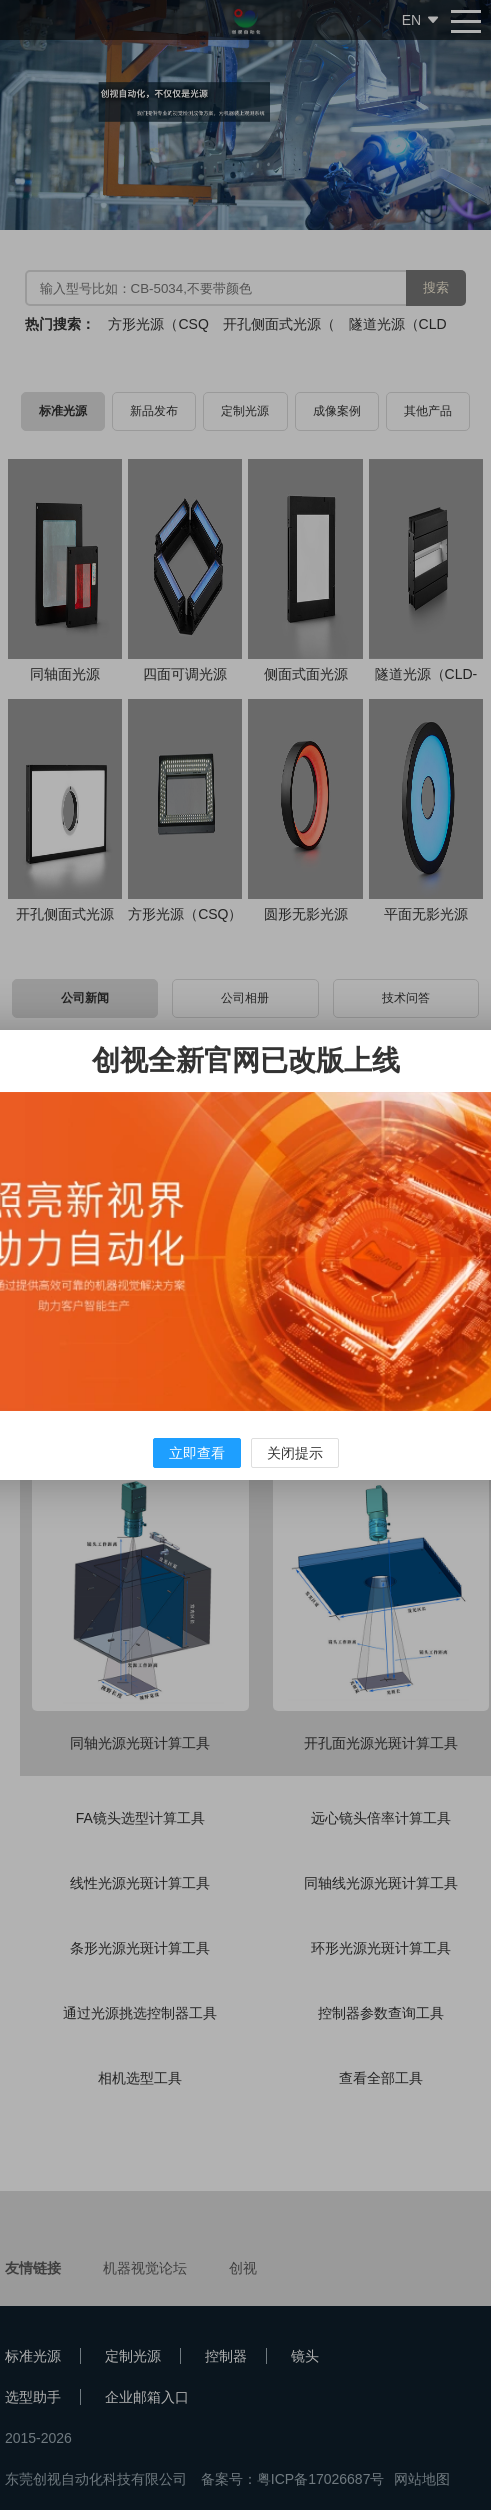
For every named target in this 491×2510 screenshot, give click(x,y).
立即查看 (197, 1453)
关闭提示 (295, 1453)
